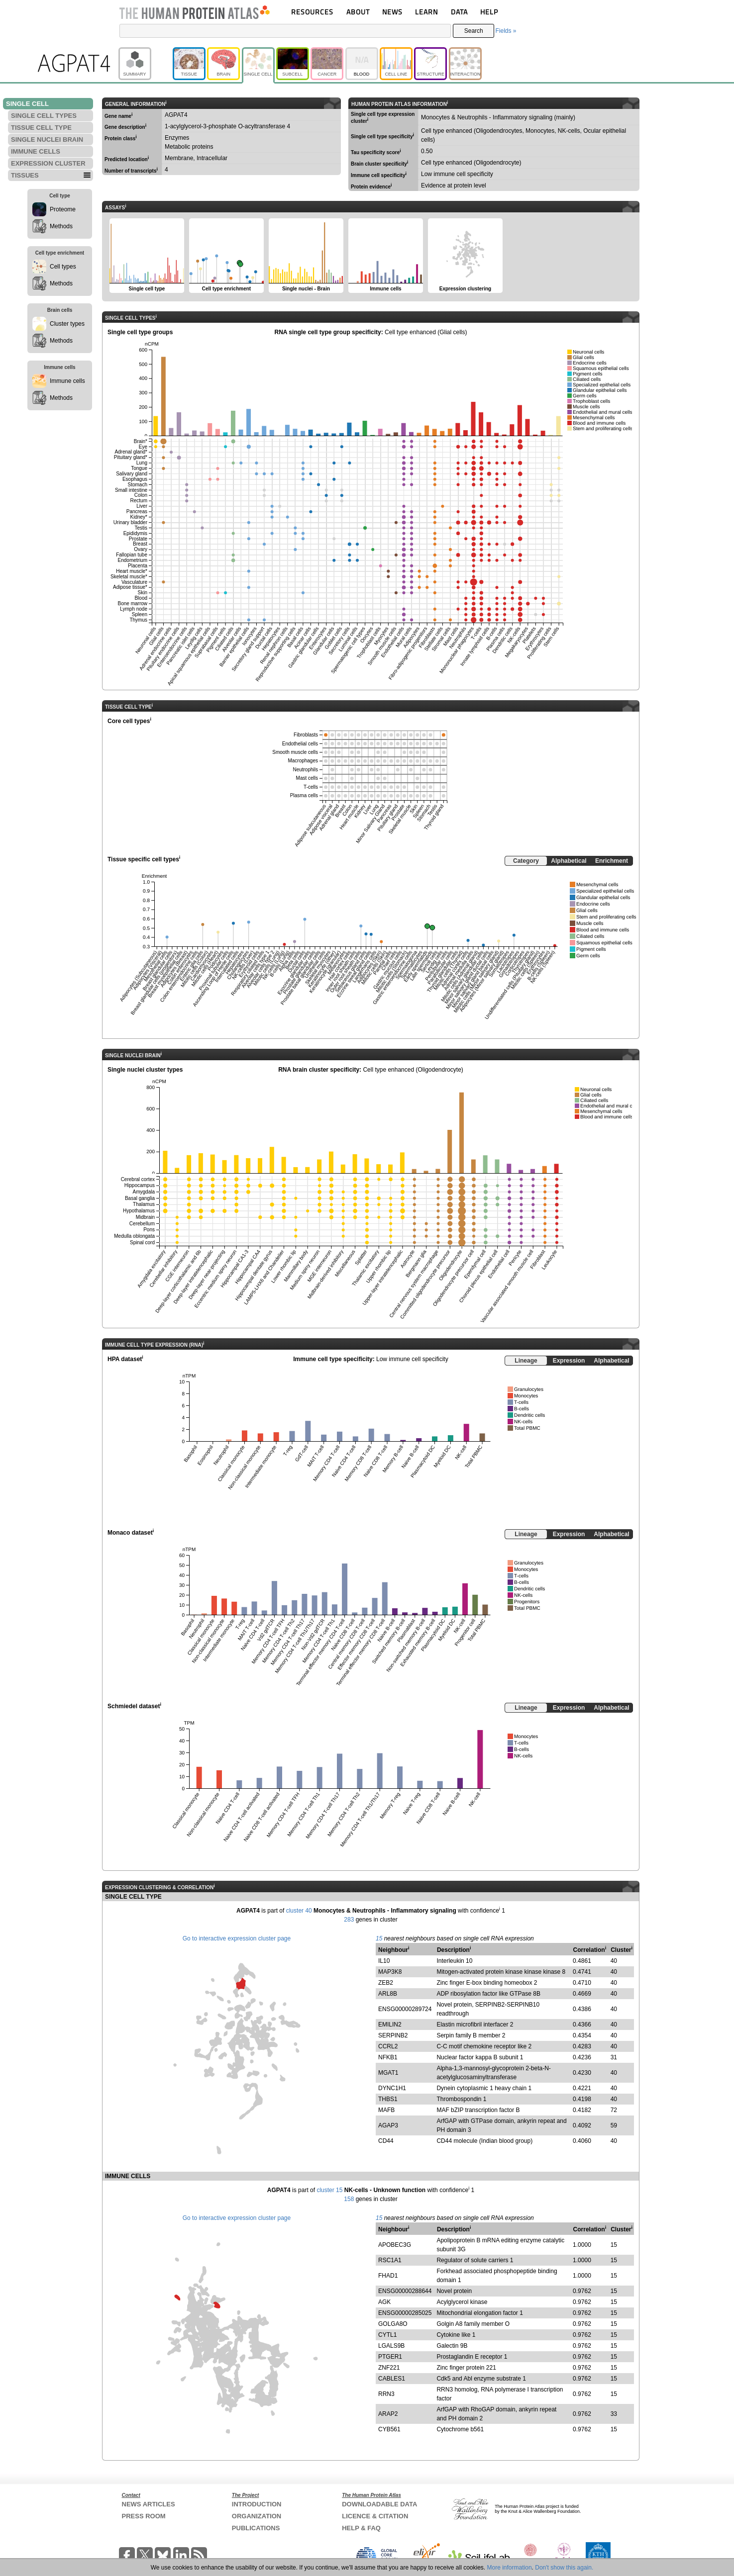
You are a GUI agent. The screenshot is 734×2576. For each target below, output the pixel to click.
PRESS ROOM (144, 2516)
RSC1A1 (390, 2260)
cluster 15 (329, 2190)
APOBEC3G (394, 2244)
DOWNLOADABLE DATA (379, 2504)
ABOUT (358, 11)
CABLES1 (391, 2378)
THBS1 (388, 2099)
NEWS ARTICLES (148, 2504)
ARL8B (387, 1993)
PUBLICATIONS (256, 2528)
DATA (459, 11)
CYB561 (389, 2429)
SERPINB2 (393, 2035)
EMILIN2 (390, 2024)
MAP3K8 (390, 1971)
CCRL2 (388, 2046)
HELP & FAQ (361, 2528)
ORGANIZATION (256, 2516)
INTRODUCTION (257, 2504)
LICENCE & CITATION (375, 2516)
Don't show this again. (564, 2567)
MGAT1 (388, 2072)
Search (473, 30)
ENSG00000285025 (404, 2312)
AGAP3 (388, 2125)
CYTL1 (387, 2334)
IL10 (384, 1960)
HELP (489, 11)
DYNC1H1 (392, 2088)
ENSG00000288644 (404, 2291)
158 (349, 2199)
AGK (384, 2302)
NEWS (392, 11)
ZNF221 (389, 2367)
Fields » (505, 30)
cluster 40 (299, 1910)
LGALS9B (391, 2345)
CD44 (386, 2140)
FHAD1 (388, 2275)
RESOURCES (312, 11)
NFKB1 (388, 2057)
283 (349, 1919)
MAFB (386, 2110)
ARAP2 (388, 2413)
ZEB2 (385, 1982)
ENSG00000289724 (404, 2009)
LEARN (426, 11)
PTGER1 (390, 2356)
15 (379, 1938)
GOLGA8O (393, 2323)
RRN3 (386, 2394)
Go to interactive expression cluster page (237, 1938)
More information (509, 2567)
